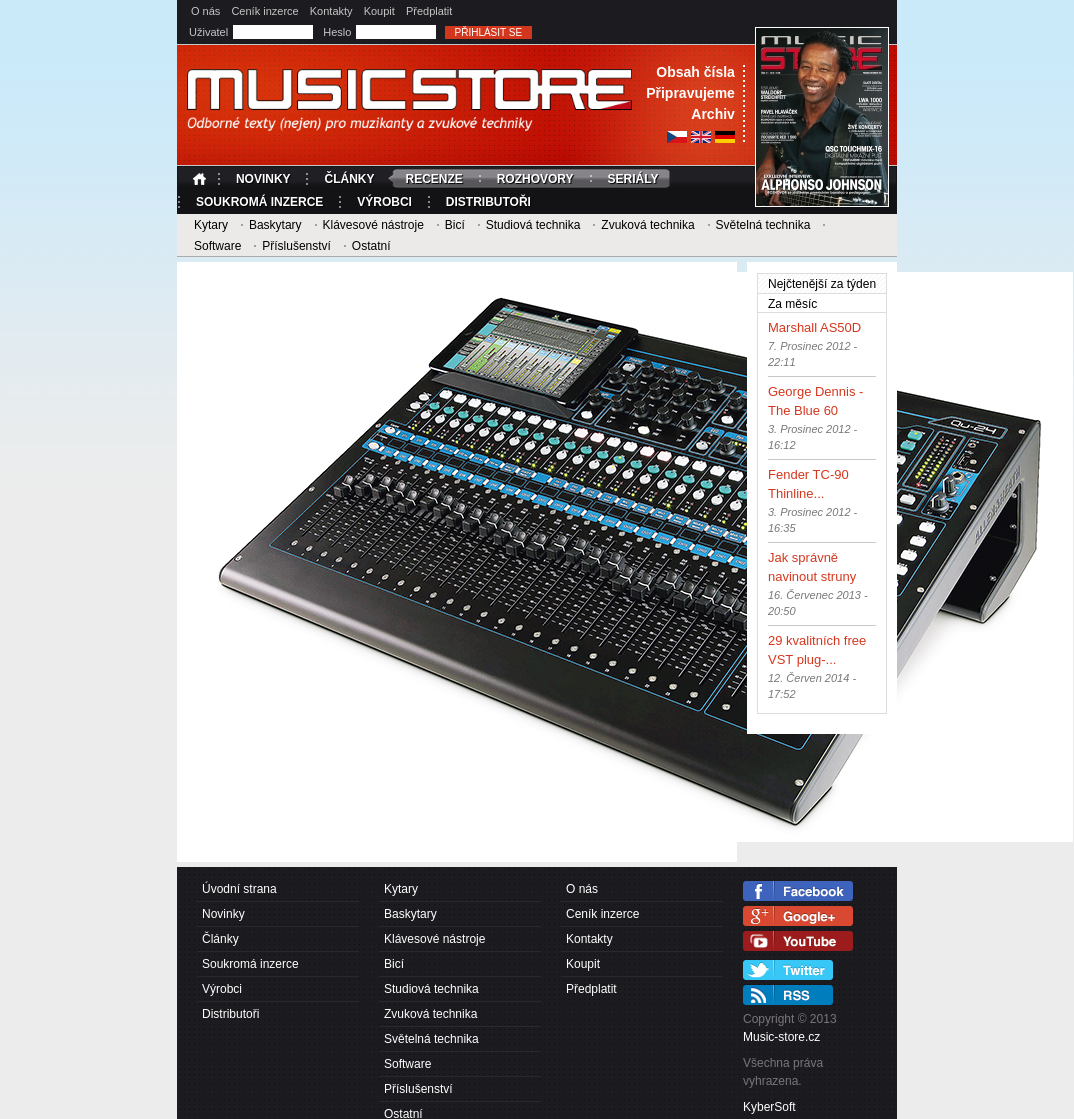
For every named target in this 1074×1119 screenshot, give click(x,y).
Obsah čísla (695, 72)
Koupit (379, 11)
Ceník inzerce (264, 11)
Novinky (263, 179)
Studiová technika (533, 225)
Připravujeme (690, 93)
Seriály (633, 179)
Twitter (788, 970)
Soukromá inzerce (259, 202)
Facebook (798, 891)
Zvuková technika (647, 225)
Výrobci (384, 202)
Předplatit (429, 11)
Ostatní (371, 246)
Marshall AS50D (814, 327)
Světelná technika (763, 225)
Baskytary (275, 225)
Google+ (798, 916)
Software (217, 246)
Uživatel (210, 32)
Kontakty (331, 11)
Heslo (338, 32)
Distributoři (488, 202)
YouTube (798, 941)
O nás (205, 11)
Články (349, 179)
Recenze (433, 179)
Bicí (455, 225)
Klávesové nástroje (372, 225)
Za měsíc (792, 304)
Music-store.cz (781, 1037)
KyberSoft (769, 1107)
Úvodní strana (201, 179)
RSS (788, 995)
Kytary (211, 225)
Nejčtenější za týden (827, 283)
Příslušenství (296, 246)
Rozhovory (535, 179)
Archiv (713, 114)
